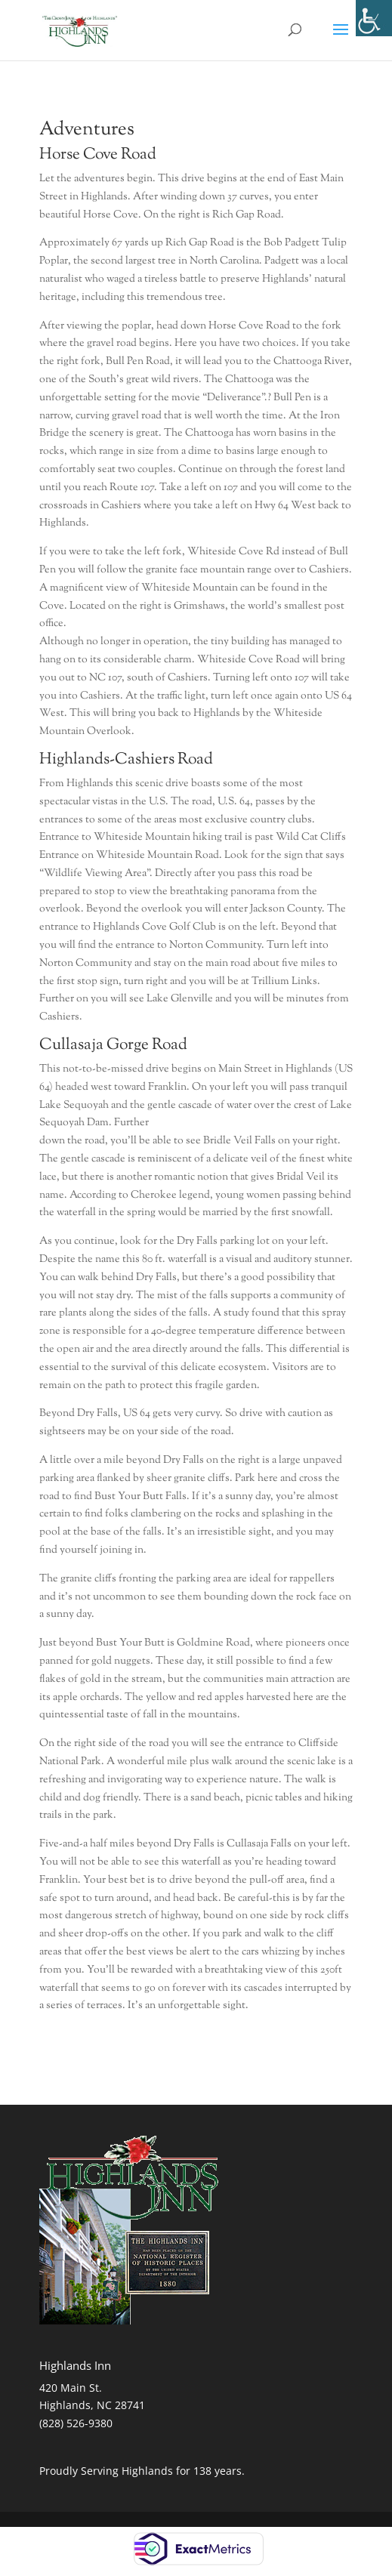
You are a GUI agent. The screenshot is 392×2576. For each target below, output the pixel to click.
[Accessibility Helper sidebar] (374, 18)
